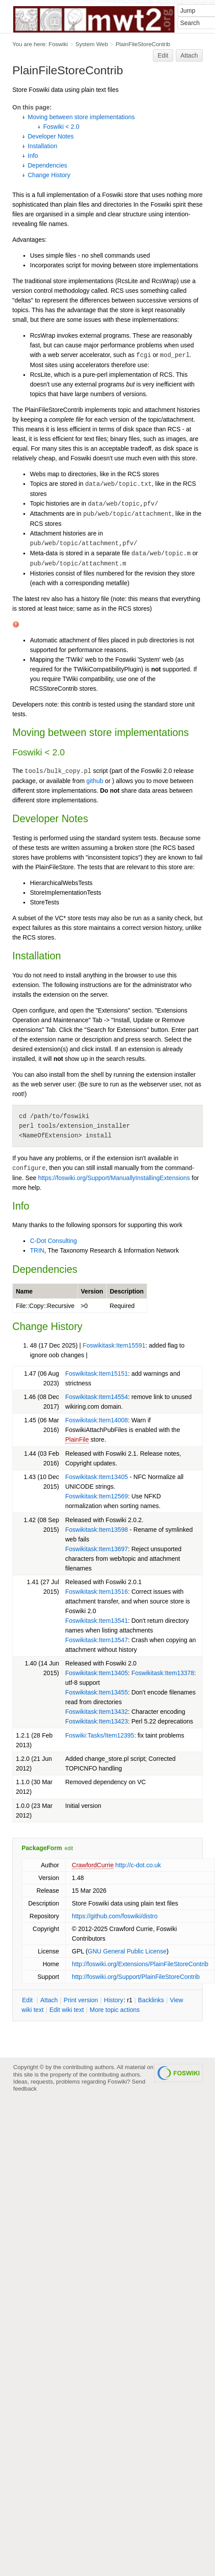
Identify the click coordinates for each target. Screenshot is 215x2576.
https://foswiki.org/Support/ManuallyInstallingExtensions (114, 1177)
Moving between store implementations (81, 116)
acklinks (151, 2000)
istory (113, 2000)
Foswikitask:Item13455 (96, 1692)
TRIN (37, 1250)
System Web (91, 44)
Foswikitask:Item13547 (96, 1639)
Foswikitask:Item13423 (96, 1721)
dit (28, 2000)
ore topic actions (114, 2009)
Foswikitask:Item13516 (96, 1591)
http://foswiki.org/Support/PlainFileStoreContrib (136, 1976)
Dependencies (47, 165)
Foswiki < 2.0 (61, 126)
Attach (189, 55)
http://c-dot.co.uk (138, 1865)
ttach (49, 2000)
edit (69, 1848)
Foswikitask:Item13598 (96, 1529)
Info (33, 155)
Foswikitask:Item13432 (96, 1711)
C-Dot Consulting (53, 1240)
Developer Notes (51, 136)
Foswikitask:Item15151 (96, 1373)
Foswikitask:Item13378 (162, 1672)
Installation (42, 145)
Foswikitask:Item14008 (96, 1420)
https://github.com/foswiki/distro (115, 1916)
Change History (49, 175)
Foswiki (58, 44)
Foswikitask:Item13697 (96, 1548)
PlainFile (77, 1439)
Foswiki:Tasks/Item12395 (99, 1735)
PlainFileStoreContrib (142, 44)
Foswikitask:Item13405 (96, 1476)
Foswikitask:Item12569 (96, 1496)
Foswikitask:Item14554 (96, 1396)
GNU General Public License (127, 1951)
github (94, 780)
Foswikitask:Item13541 (96, 1620)
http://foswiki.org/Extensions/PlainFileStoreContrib (140, 1964)
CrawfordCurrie (93, 1865)
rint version (81, 2000)
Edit (163, 55)
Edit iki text (66, 2009)
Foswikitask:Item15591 (114, 1345)
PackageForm (42, 1847)
